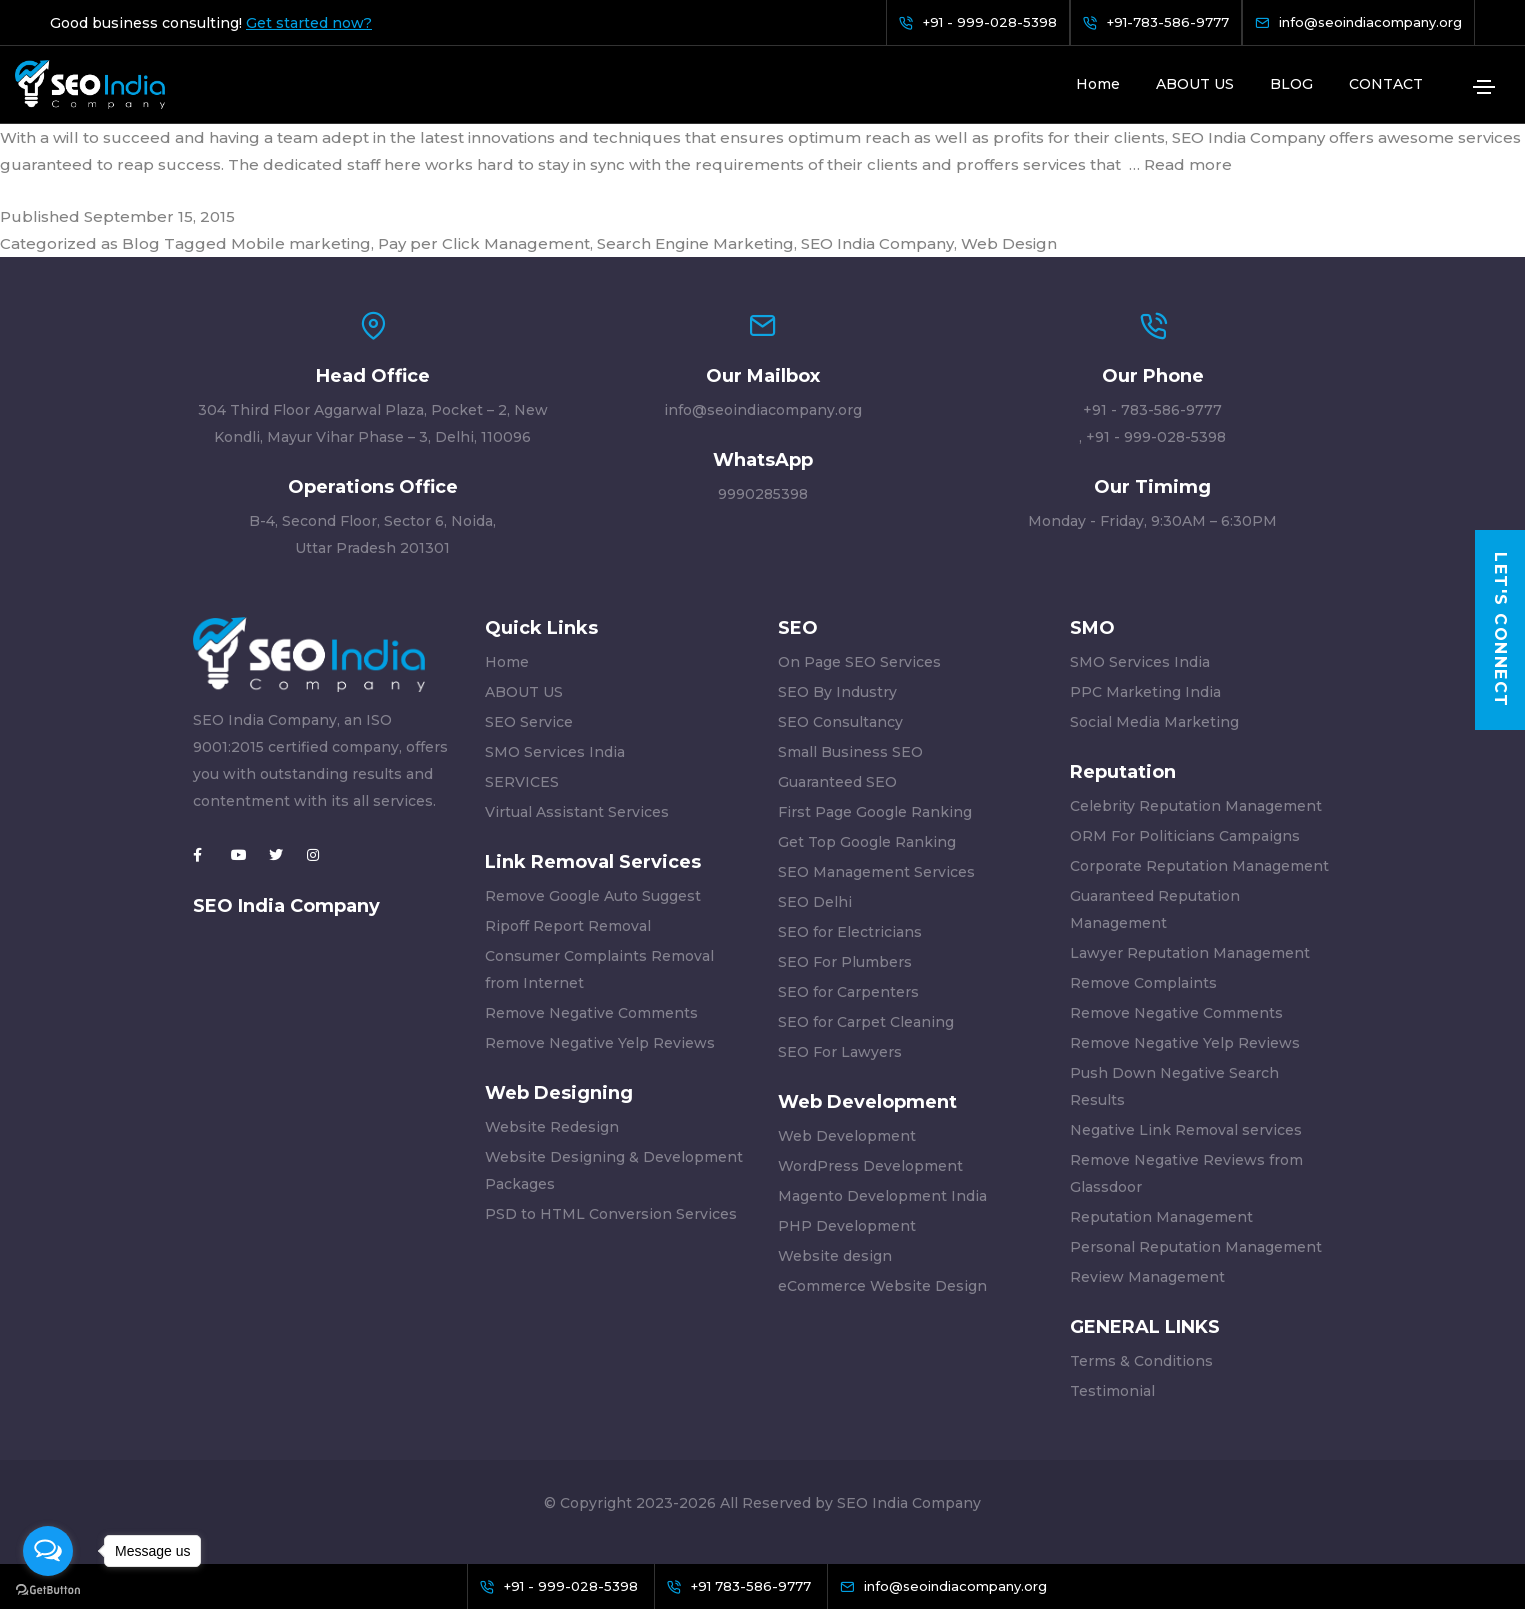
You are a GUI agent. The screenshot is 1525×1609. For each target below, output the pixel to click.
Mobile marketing (301, 243)
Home (1098, 84)
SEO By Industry (837, 692)
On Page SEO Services (859, 662)
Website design (835, 1256)
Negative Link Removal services (1186, 1130)
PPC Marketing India (1145, 692)
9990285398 (763, 494)
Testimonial (1112, 1391)
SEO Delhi (815, 902)
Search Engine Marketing (695, 243)
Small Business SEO (850, 752)
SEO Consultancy (840, 722)
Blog (141, 243)
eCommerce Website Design (882, 1286)
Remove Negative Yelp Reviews (600, 1043)
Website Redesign (552, 1127)
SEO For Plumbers (845, 962)
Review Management (1147, 1277)
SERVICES (522, 782)
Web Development (847, 1136)
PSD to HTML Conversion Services (611, 1214)
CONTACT (1386, 84)
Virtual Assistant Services (577, 812)
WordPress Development (870, 1166)
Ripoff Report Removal (568, 926)
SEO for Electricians (850, 932)
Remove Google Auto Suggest (593, 896)
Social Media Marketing (1154, 722)
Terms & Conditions (1141, 1361)
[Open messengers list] (48, 1551)
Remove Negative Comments (591, 1013)
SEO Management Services (876, 872)
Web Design (1009, 243)
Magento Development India (882, 1196)
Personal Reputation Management (1196, 1247)
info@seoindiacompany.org (763, 410)
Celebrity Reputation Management (1196, 806)
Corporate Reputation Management (1199, 866)
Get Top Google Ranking (867, 842)
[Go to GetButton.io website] (48, 1589)
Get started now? (309, 23)
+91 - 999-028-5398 (1156, 437)
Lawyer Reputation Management (1190, 953)
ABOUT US (1195, 84)
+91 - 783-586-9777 (1152, 410)
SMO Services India (555, 752)
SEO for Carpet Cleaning (866, 1022)
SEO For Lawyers (840, 1052)
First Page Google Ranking (875, 812)
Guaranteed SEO (837, 782)
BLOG (1291, 84)
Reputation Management (1161, 1217)
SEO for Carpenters (848, 992)
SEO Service (529, 722)
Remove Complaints (1143, 983)
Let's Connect (1500, 631)
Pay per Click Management (484, 243)
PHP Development (847, 1226)
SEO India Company (877, 243)
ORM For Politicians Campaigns (1185, 836)
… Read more (1180, 164)
